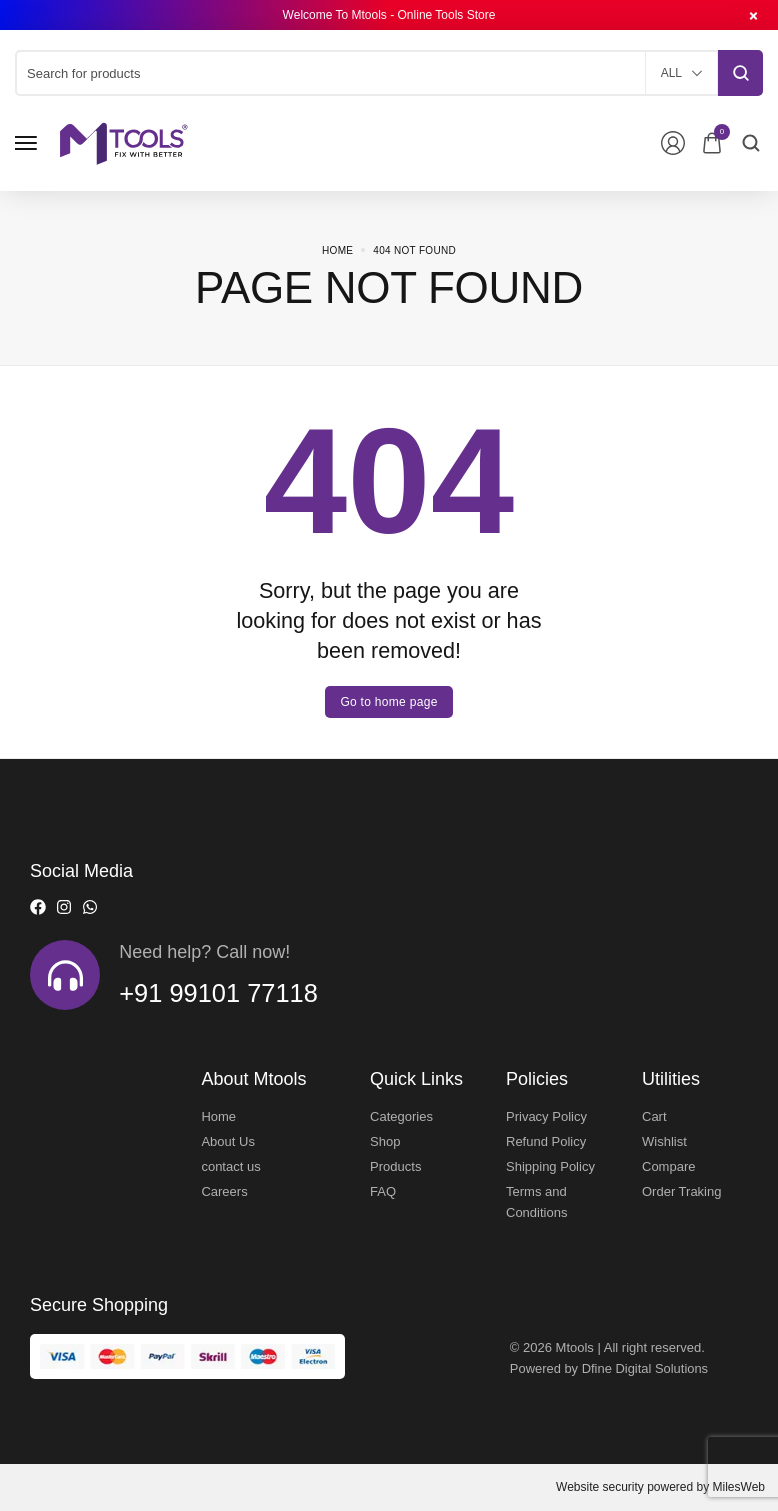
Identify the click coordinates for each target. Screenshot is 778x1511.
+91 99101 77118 (220, 993)
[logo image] (124, 142)
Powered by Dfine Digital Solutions (609, 1368)
